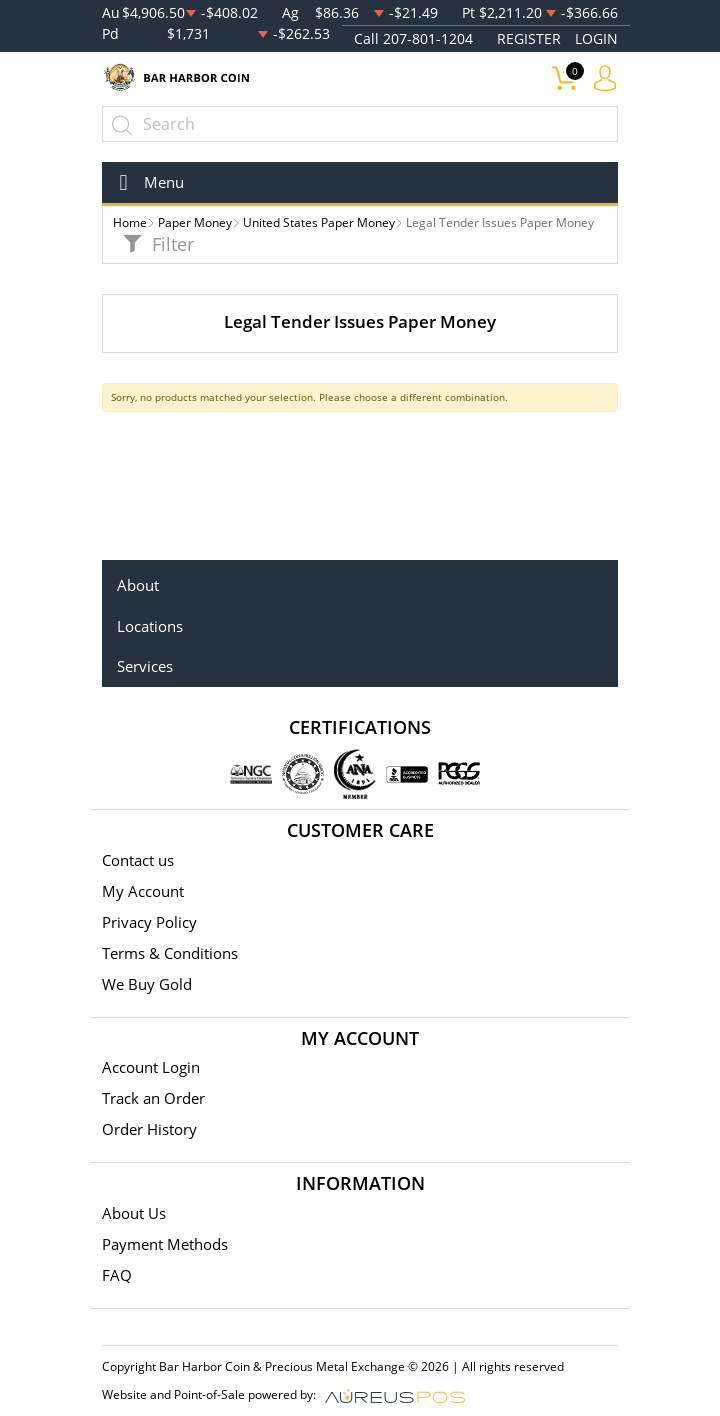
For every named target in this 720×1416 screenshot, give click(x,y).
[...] (360, 124)
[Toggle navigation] (145, 182)
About (138, 585)
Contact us (138, 860)
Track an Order (153, 1098)
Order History (149, 1129)
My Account (143, 891)
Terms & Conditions (170, 953)
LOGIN (596, 38)
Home (130, 222)
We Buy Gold (147, 984)
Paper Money (195, 222)
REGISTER (529, 38)
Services (145, 666)
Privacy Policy (149, 922)
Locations (150, 626)
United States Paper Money (319, 222)
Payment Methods (165, 1244)
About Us (134, 1213)
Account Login (151, 1067)
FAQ (117, 1275)
